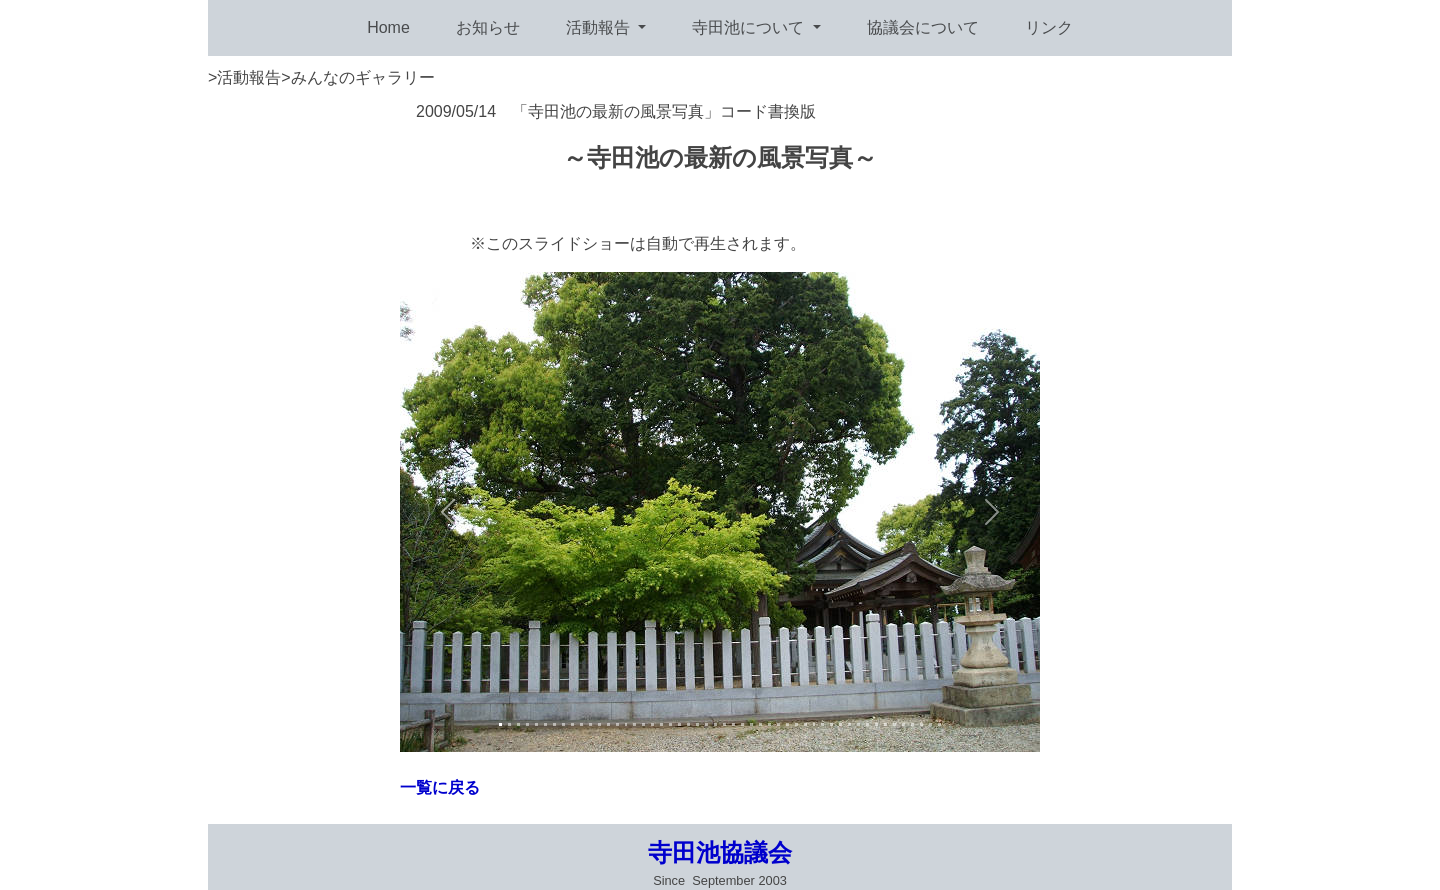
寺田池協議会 (720, 852)
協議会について (923, 27)
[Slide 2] (509, 724)
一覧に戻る (440, 787)
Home (388, 27)
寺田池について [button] (750, 27)
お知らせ (488, 27)
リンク (1049, 27)
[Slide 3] (518, 724)
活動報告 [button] (600, 27)
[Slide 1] (500, 724)
